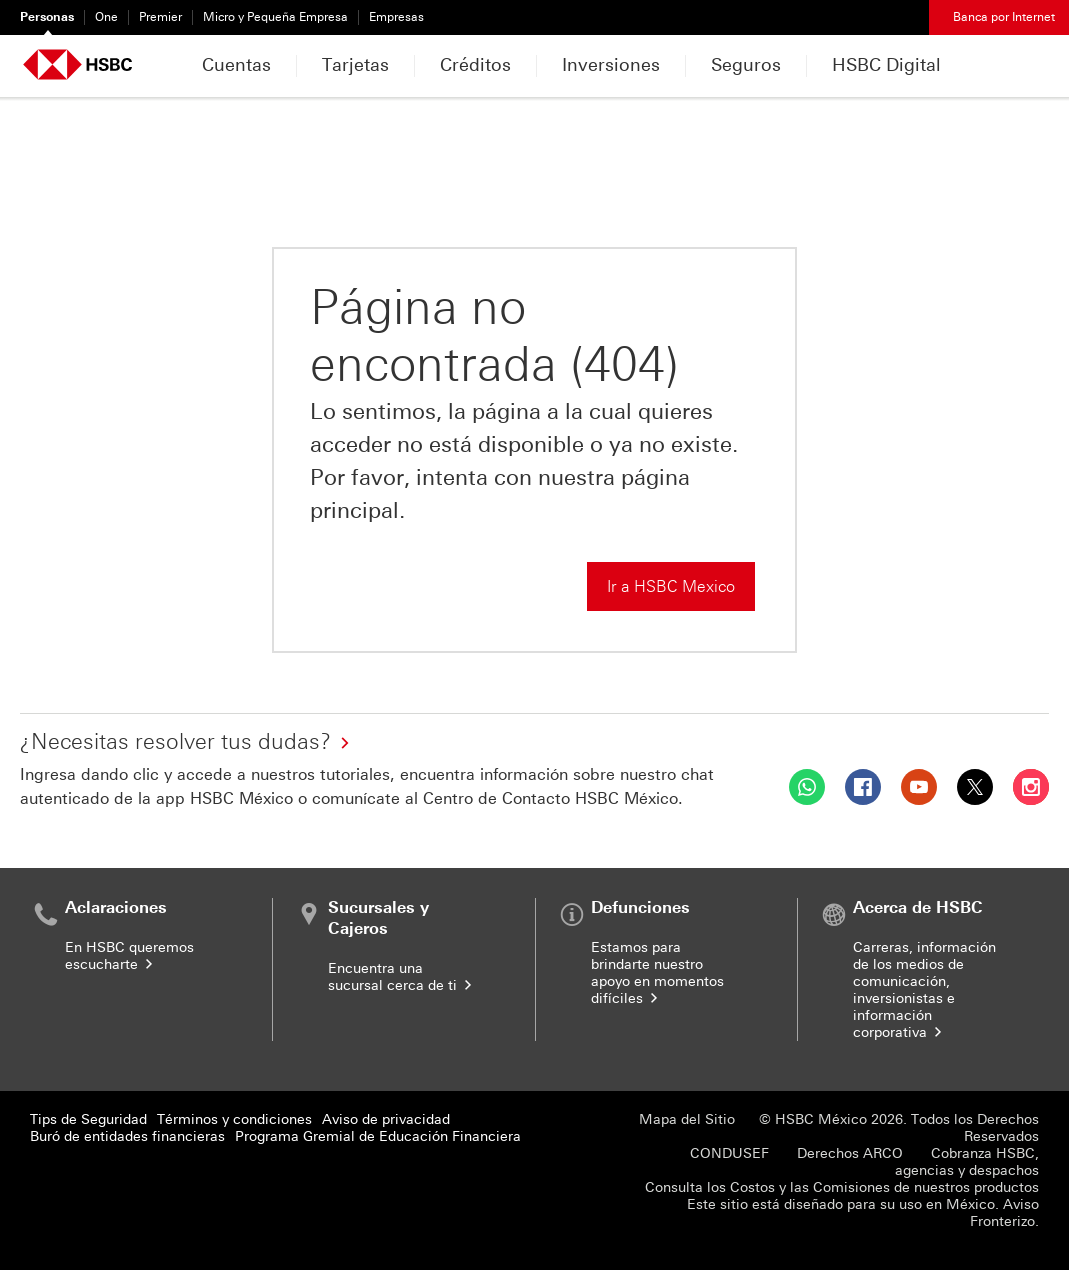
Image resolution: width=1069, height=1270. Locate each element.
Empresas (396, 17)
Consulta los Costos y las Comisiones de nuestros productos (842, 1187)
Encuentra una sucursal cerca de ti (401, 977)
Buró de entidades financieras (127, 1136)
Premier (160, 17)
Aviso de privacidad (386, 1119)
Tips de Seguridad (88, 1119)
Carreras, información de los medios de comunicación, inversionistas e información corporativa (924, 990)
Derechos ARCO (850, 1153)
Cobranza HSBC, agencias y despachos (967, 1162)
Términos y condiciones (234, 1119)
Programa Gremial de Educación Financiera (378, 1136)
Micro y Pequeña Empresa (275, 17)
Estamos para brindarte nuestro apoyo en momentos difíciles (657, 973)
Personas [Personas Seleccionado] (47, 17)
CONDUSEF (729, 1153)
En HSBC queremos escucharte (129, 956)
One (106, 17)
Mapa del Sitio (687, 1119)
